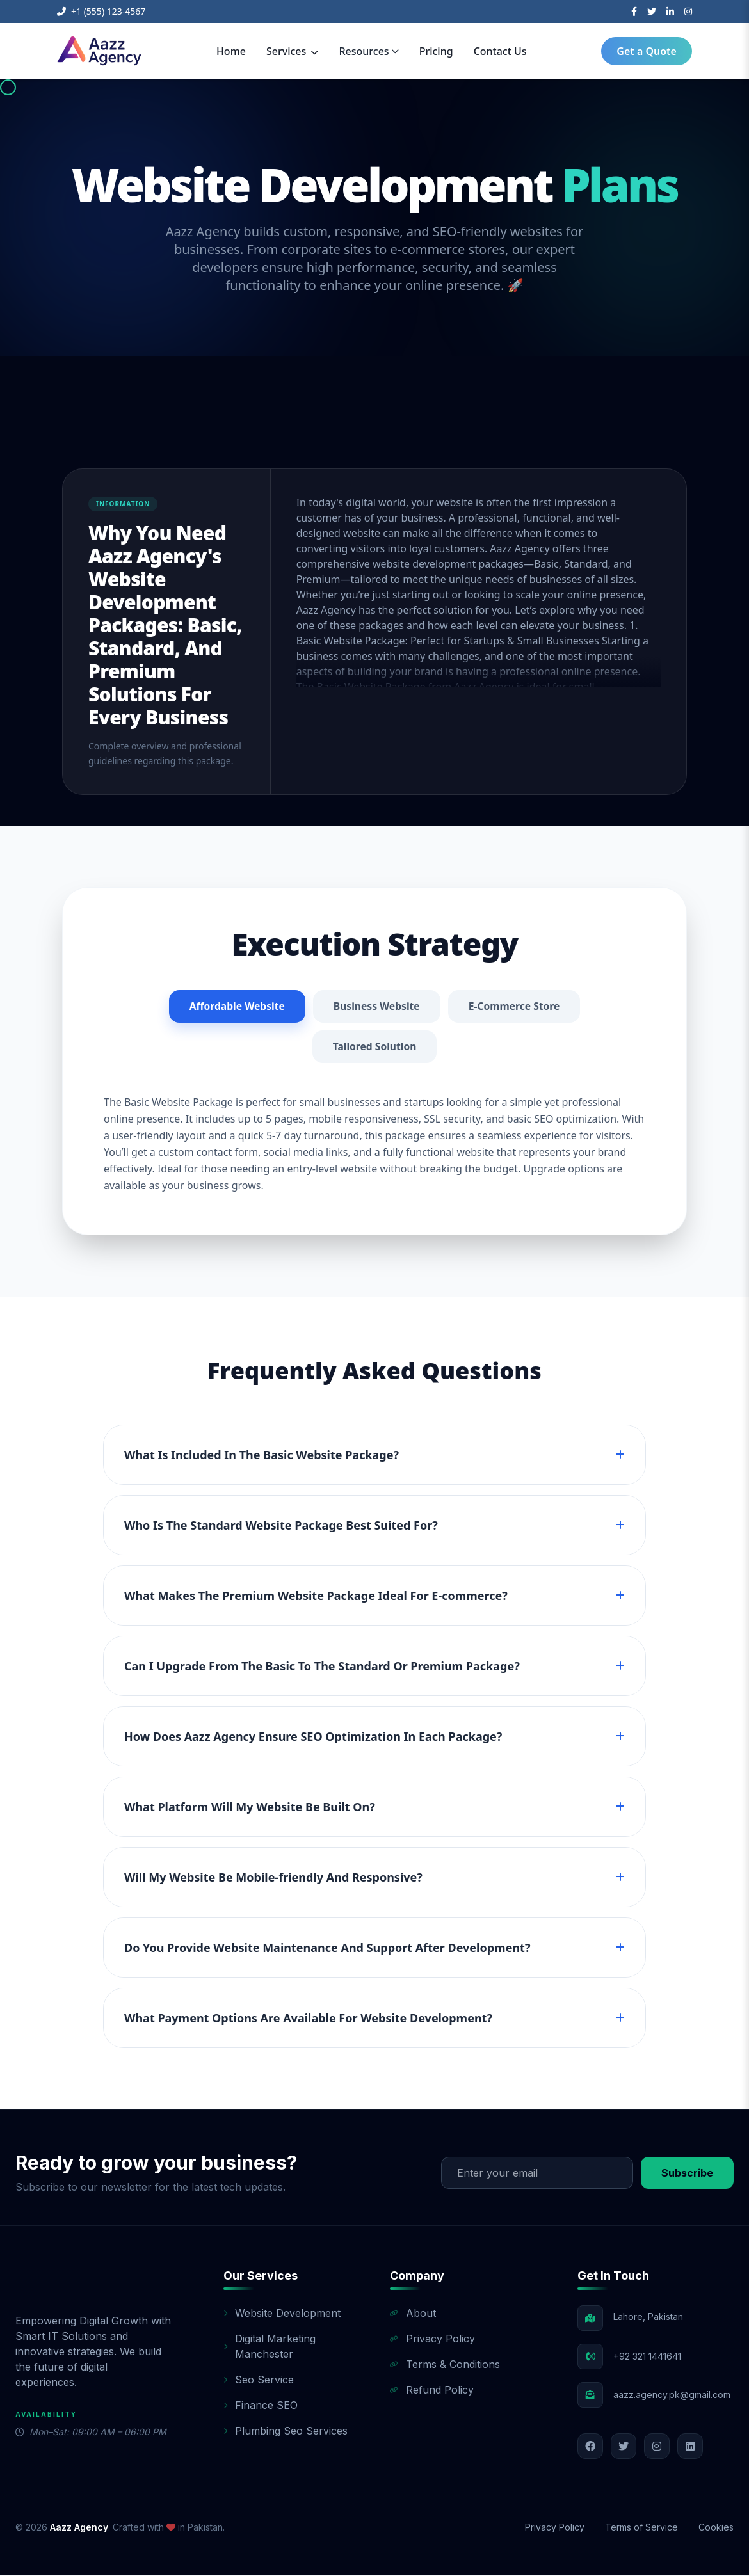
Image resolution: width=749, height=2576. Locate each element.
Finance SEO (260, 2406)
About (413, 2314)
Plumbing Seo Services (285, 2432)
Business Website (376, 1007)
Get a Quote (646, 51)
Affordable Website (235, 1007)
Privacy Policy (432, 2339)
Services (292, 51)
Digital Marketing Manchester (269, 2347)
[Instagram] (688, 11)
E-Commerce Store (516, 1007)
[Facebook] (634, 11)
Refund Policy (432, 2391)
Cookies (716, 2528)
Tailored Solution (374, 1048)
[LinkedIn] (670, 11)
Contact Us (500, 51)
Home (231, 51)
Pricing (436, 51)
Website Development (282, 2314)
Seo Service (258, 2380)
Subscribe (687, 2174)
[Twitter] (651, 11)
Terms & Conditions (445, 2365)
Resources (368, 51)
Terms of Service (641, 2528)
